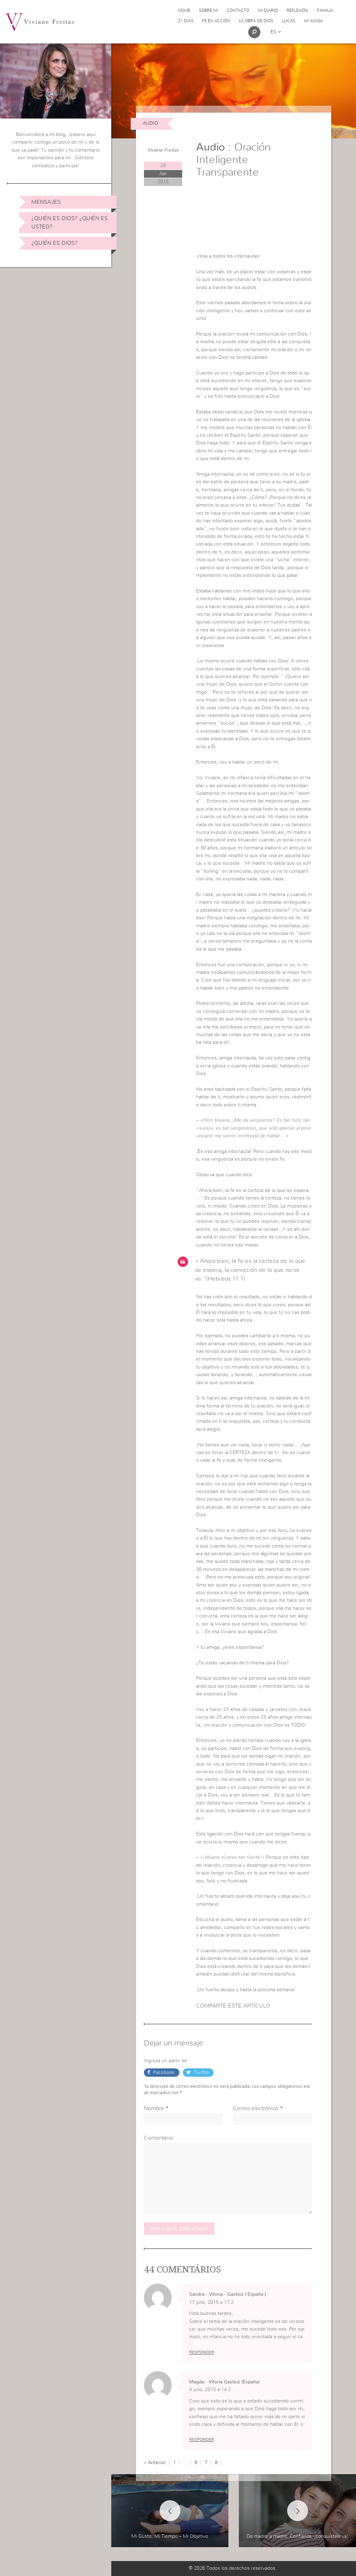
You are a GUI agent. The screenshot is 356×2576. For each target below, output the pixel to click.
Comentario (158, 2138)
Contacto (238, 10)
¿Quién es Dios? (54, 243)
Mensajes (46, 202)
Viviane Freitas (163, 150)
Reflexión (297, 10)
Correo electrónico (255, 2108)
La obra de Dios (256, 21)
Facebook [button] (164, 2072)
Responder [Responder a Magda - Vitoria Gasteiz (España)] (201, 2439)
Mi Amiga (313, 21)
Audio (150, 123)
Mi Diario (268, 10)
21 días (185, 21)
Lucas (288, 21)
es (275, 32)
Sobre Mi (208, 10)
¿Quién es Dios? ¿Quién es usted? (69, 222)
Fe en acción (216, 21)
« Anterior (155, 2462)
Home (184, 10)
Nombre (154, 2108)
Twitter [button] (201, 2072)
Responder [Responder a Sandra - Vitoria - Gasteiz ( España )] (201, 2352)
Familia (325, 10)
